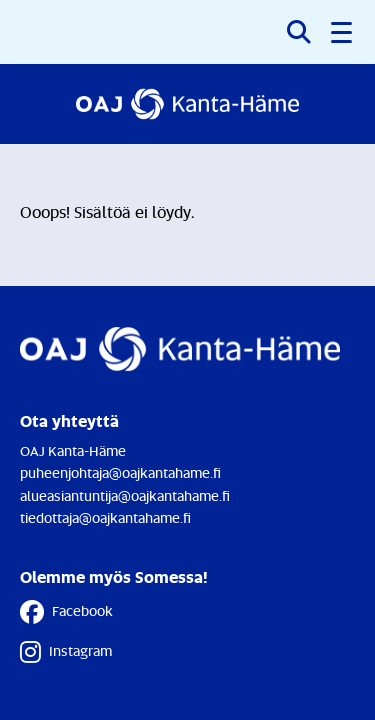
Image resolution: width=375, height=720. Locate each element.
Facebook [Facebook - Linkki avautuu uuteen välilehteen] (66, 612)
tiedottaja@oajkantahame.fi (105, 517)
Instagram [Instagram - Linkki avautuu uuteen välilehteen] (66, 652)
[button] (343, 32)
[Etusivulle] (187, 104)
